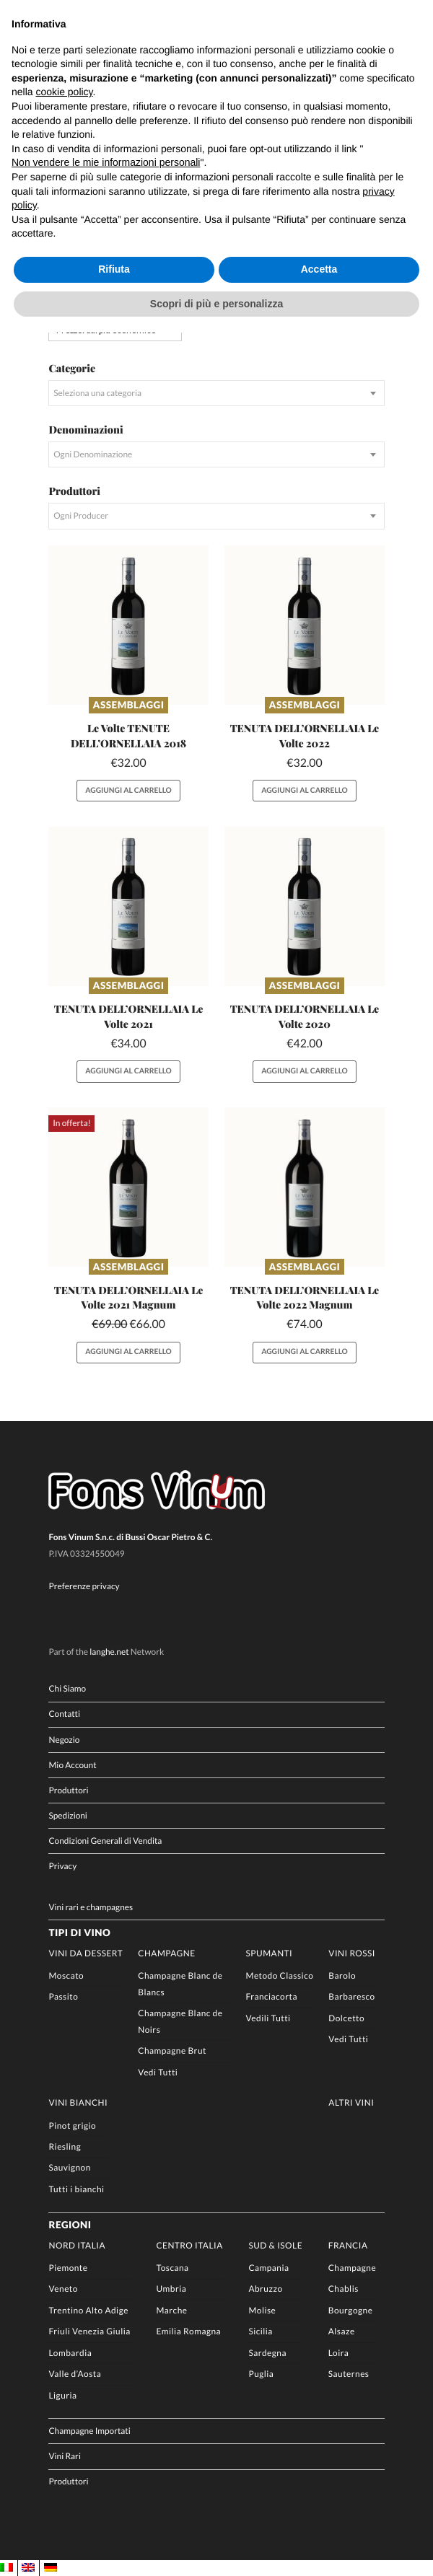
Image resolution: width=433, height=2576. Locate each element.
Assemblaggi (129, 705)
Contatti (64, 1713)
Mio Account (72, 1764)
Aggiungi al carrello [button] (128, 790)
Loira (338, 2352)
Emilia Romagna (188, 2331)
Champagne (166, 1953)
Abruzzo (265, 2288)
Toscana (172, 2267)
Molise (262, 2310)
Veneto (62, 2288)
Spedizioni (67, 1815)
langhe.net (108, 1651)
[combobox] (216, 393)
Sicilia (260, 2331)
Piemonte (67, 2267)
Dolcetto (346, 2018)
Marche (171, 2310)
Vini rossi (351, 1953)
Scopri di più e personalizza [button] (216, 303)
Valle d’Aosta (74, 2373)
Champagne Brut (172, 2050)
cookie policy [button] (63, 91)
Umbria (171, 2288)
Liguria (62, 2395)
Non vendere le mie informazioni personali (106, 162)
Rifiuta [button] (114, 269)
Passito (63, 1996)
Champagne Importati (89, 2430)
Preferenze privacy (83, 1586)
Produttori (68, 1790)
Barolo (342, 1975)
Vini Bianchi (78, 2102)
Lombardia (70, 2352)
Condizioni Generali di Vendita (105, 1840)
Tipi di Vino (79, 1932)
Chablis (343, 2288)
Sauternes (348, 2373)
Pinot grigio (72, 2125)
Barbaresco (351, 1996)
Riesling (64, 2146)
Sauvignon (69, 2167)
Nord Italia (76, 2245)
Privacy (62, 1865)
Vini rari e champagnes (90, 1907)
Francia (348, 2245)
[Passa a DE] (50, 2568)
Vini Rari (64, 2455)
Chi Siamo (67, 1688)
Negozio (63, 1739)
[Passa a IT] (6, 2568)
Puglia (261, 2373)
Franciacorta (271, 1996)
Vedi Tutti (158, 2072)
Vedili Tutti (267, 2018)
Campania (268, 2267)
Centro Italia (189, 2245)
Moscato (66, 1975)
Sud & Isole (275, 2245)
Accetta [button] (319, 269)
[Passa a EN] (28, 2568)
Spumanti (268, 1953)
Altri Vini (351, 2102)
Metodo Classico (279, 1975)
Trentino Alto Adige (88, 2310)
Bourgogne (350, 2310)
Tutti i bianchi (76, 2189)
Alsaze (341, 2331)
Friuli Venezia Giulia (89, 2331)
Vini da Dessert (85, 1953)
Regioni (69, 2224)
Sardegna (267, 2352)
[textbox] (216, 393)
